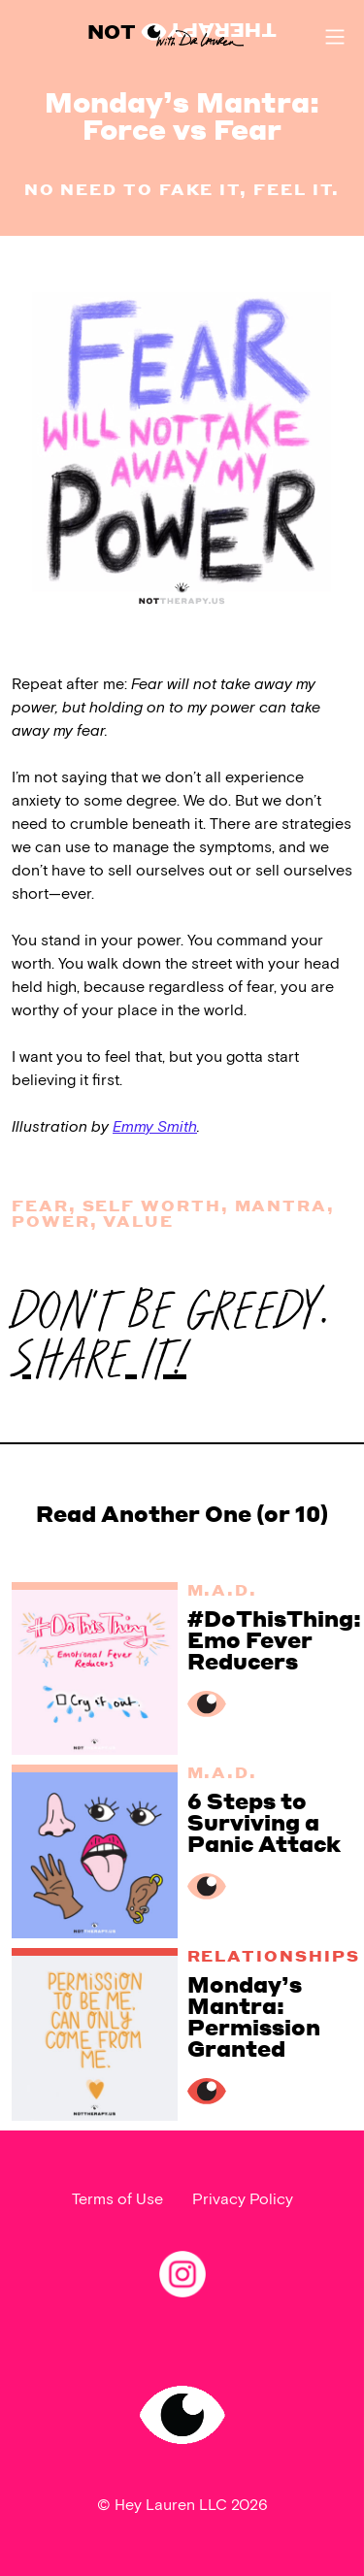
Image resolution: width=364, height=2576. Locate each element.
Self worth (152, 1205)
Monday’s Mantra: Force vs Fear (182, 115)
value (138, 1220)
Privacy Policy (242, 2200)
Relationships (273, 1955)
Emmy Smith (155, 1127)
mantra (281, 1205)
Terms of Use (117, 2200)
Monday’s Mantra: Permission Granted (253, 2016)
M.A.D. (222, 1589)
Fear (40, 1205)
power (51, 1220)
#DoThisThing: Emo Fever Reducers (274, 1639)
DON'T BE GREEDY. (170, 1335)
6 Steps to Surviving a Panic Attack (264, 1822)
